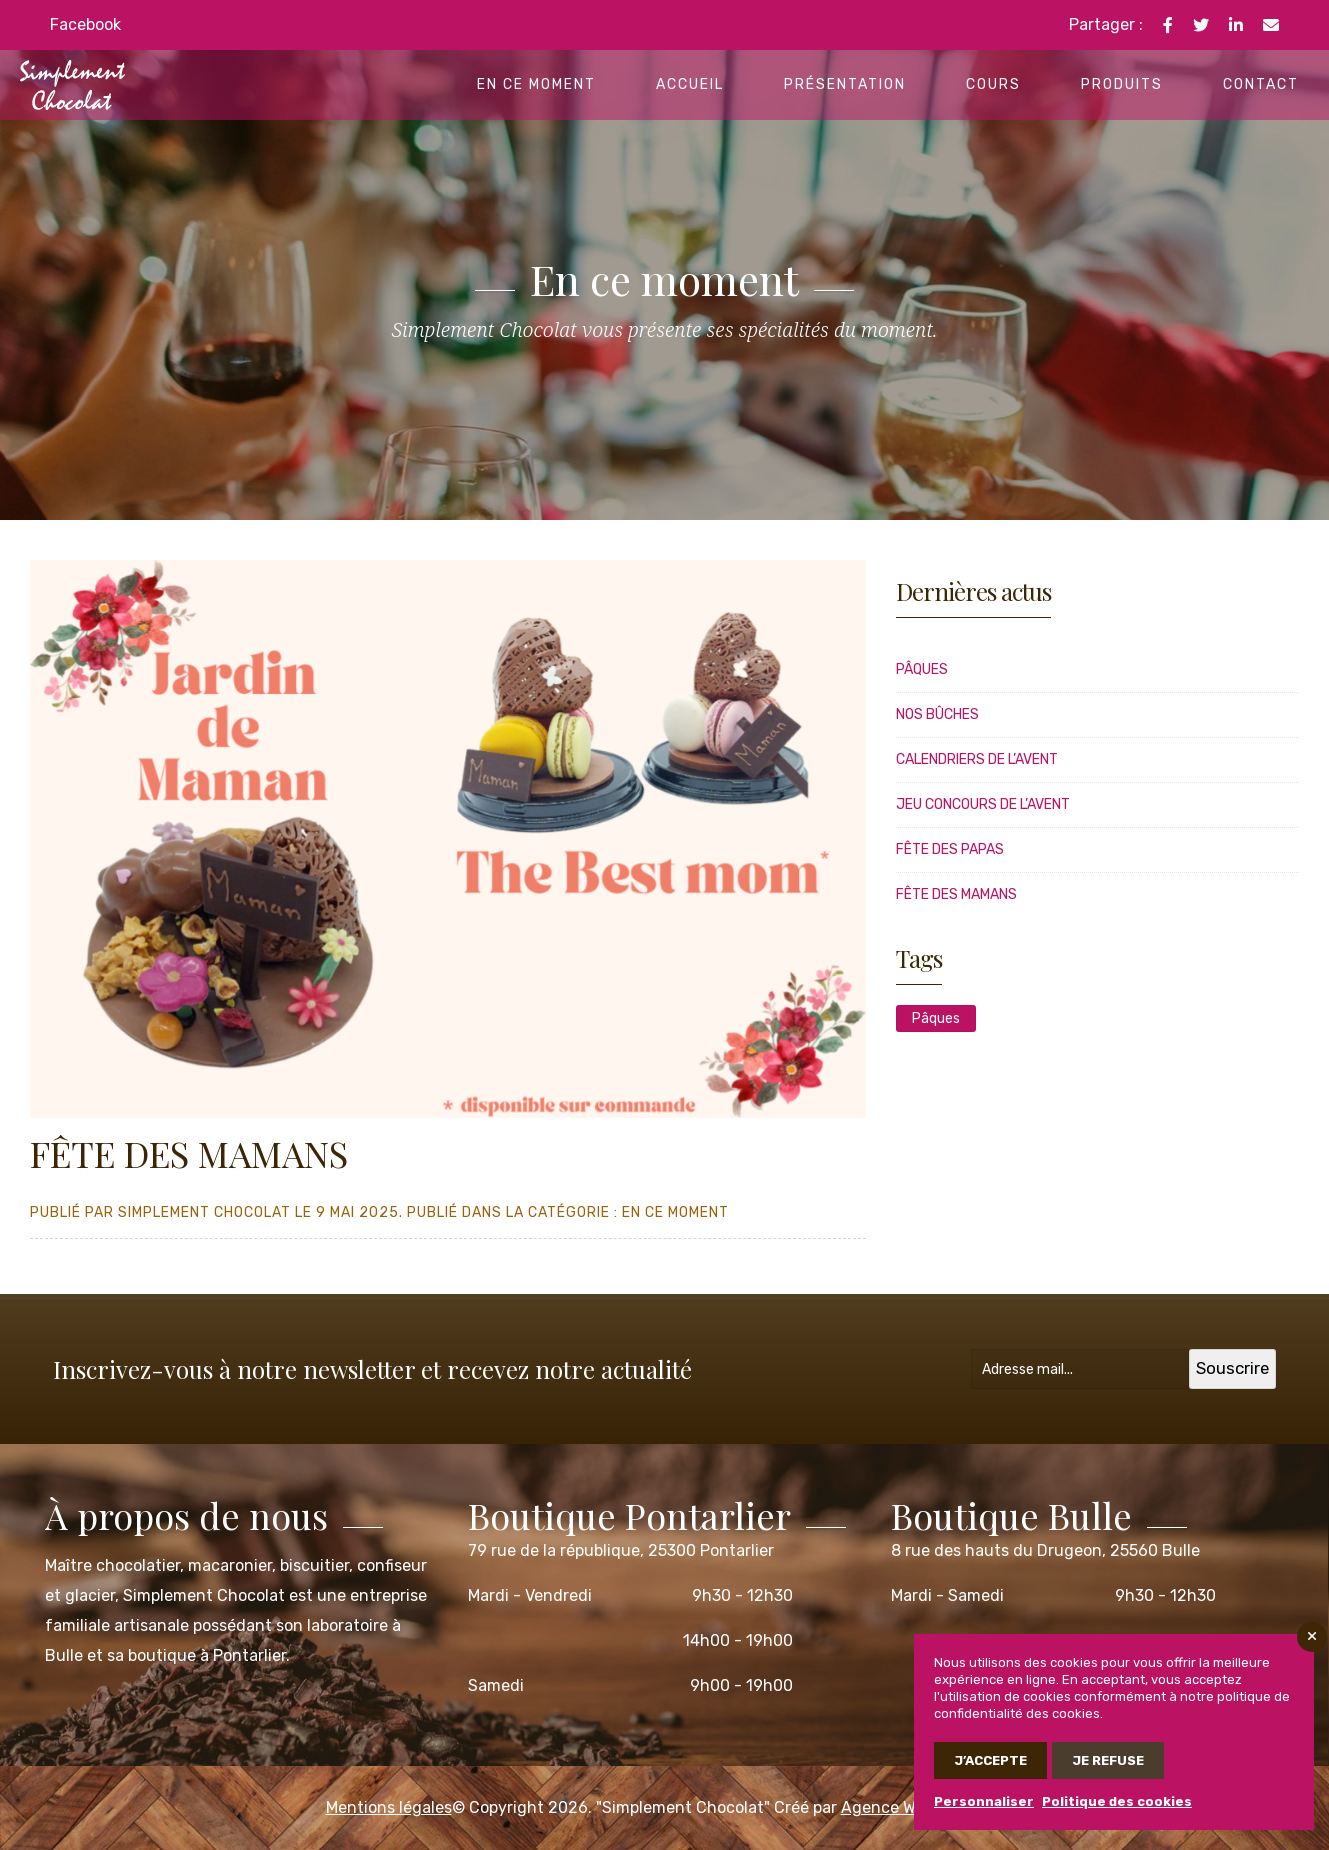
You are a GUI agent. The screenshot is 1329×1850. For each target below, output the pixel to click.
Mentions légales (389, 1807)
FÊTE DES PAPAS (950, 849)
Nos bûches (937, 714)
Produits (1122, 84)
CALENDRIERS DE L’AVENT (977, 759)
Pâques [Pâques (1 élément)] (936, 1018)
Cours (993, 84)
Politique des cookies (1117, 1801)
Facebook (85, 24)
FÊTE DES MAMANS (956, 894)
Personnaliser (984, 1801)
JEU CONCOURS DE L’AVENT (983, 804)
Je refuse (1108, 1760)
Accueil (690, 84)
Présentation (845, 84)
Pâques (922, 669)
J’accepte (990, 1760)
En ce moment (536, 84)
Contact (1261, 84)
